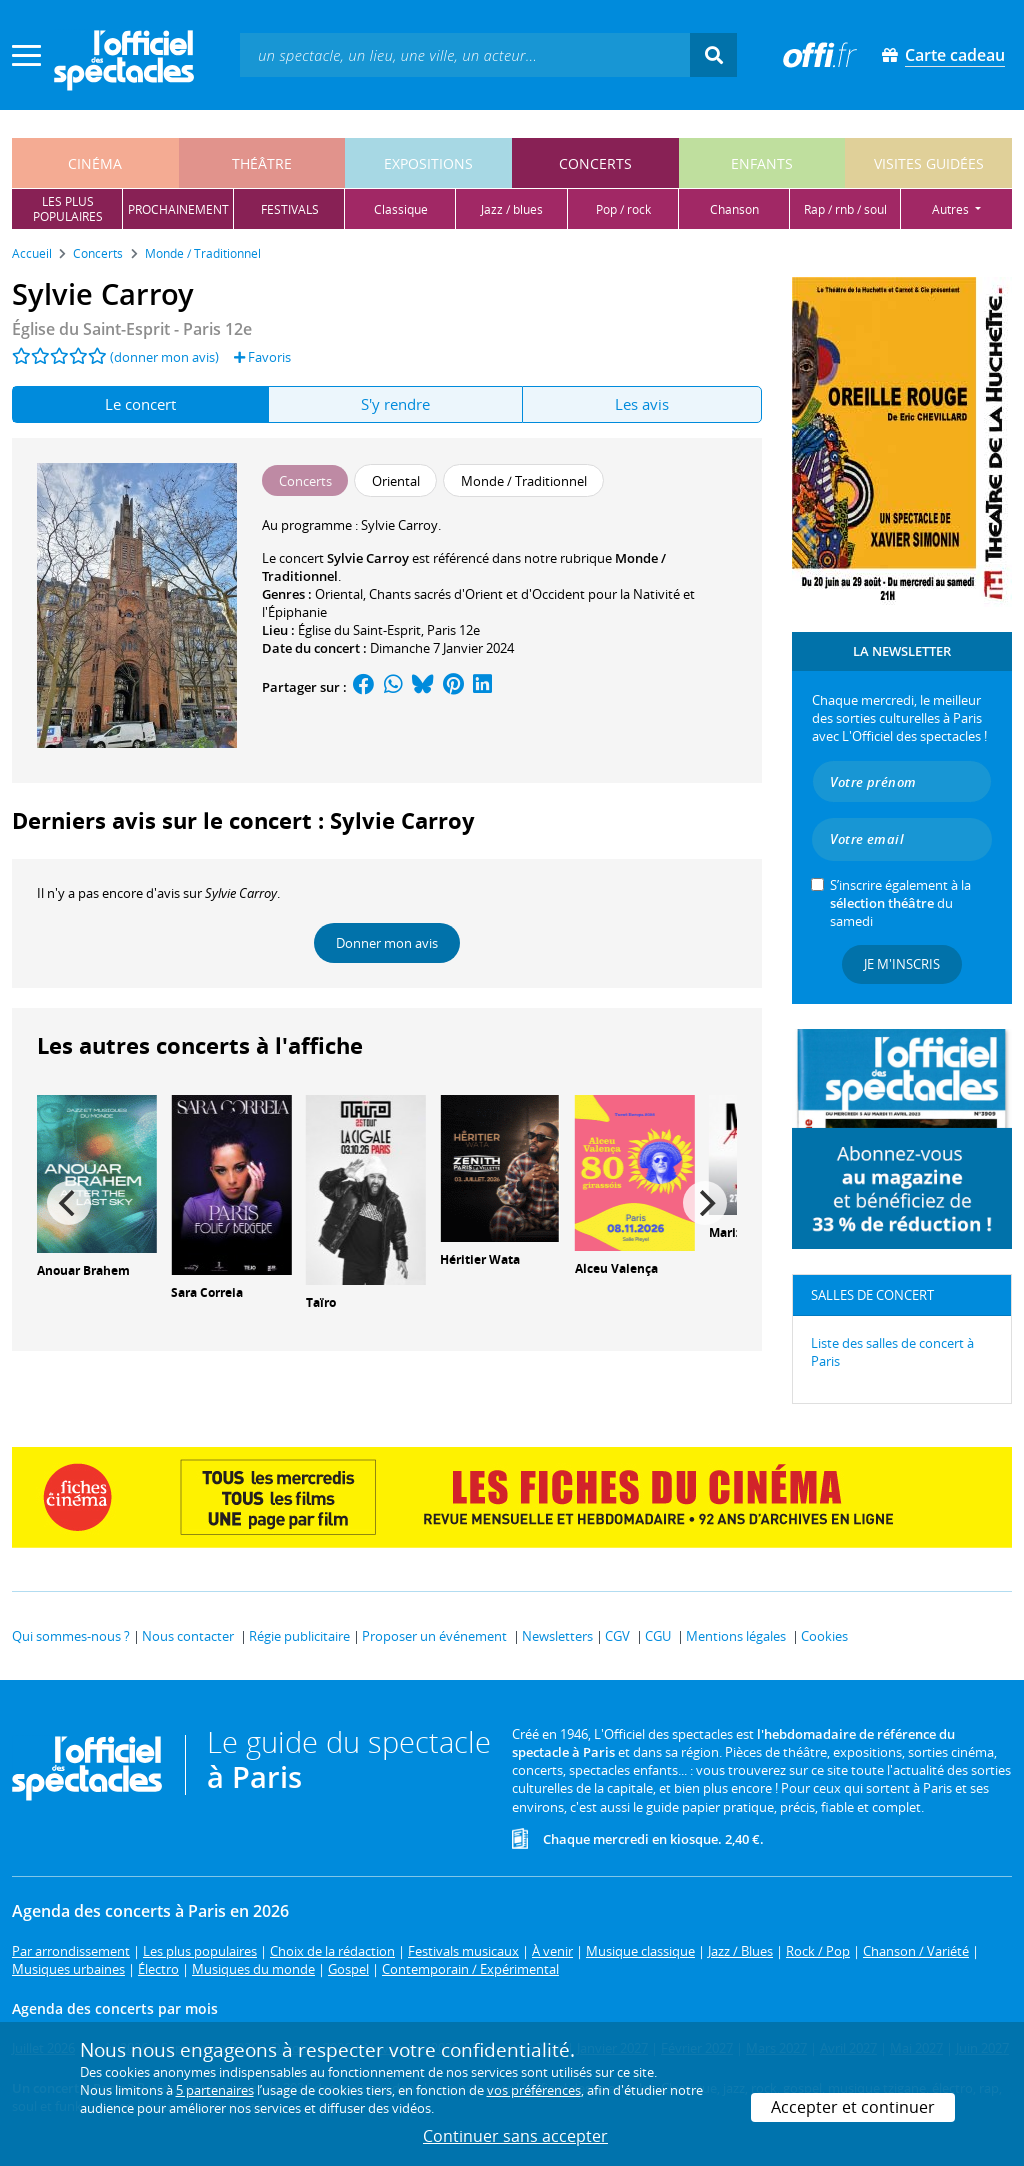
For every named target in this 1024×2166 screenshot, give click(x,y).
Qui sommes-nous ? (71, 1636)
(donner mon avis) (164, 357)
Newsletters (557, 1636)
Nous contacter (188, 1636)
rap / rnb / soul (845, 209)
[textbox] (465, 54)
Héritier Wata (480, 1259)
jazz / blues (512, 209)
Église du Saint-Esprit (359, 630)
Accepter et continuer (853, 2107)
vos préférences (534, 2090)
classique (401, 209)
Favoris (262, 357)
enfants (762, 163)
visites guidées (929, 163)
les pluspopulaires (68, 209)
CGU (658, 1636)
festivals (290, 209)
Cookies (824, 1636)
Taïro (321, 1302)
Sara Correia (207, 1292)
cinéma (95, 163)
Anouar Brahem (83, 1270)
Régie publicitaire (299, 1636)
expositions (428, 163)
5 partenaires (215, 2090)
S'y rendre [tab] (395, 404)
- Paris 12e (132, 329)
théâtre (262, 163)
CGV (617, 1636)
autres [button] (952, 209)
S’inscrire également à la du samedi (900, 903)
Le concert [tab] (140, 404)
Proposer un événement (434, 1636)
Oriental (339, 594)
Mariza (729, 1232)
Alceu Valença (616, 1268)
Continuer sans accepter (515, 2136)
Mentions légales (736, 1636)
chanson (734, 209)
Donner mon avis (387, 943)
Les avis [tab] (642, 404)
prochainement (178, 209)
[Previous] (69, 1203)
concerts (595, 163)
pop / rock (623, 209)
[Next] (705, 1203)
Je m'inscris (902, 964)
